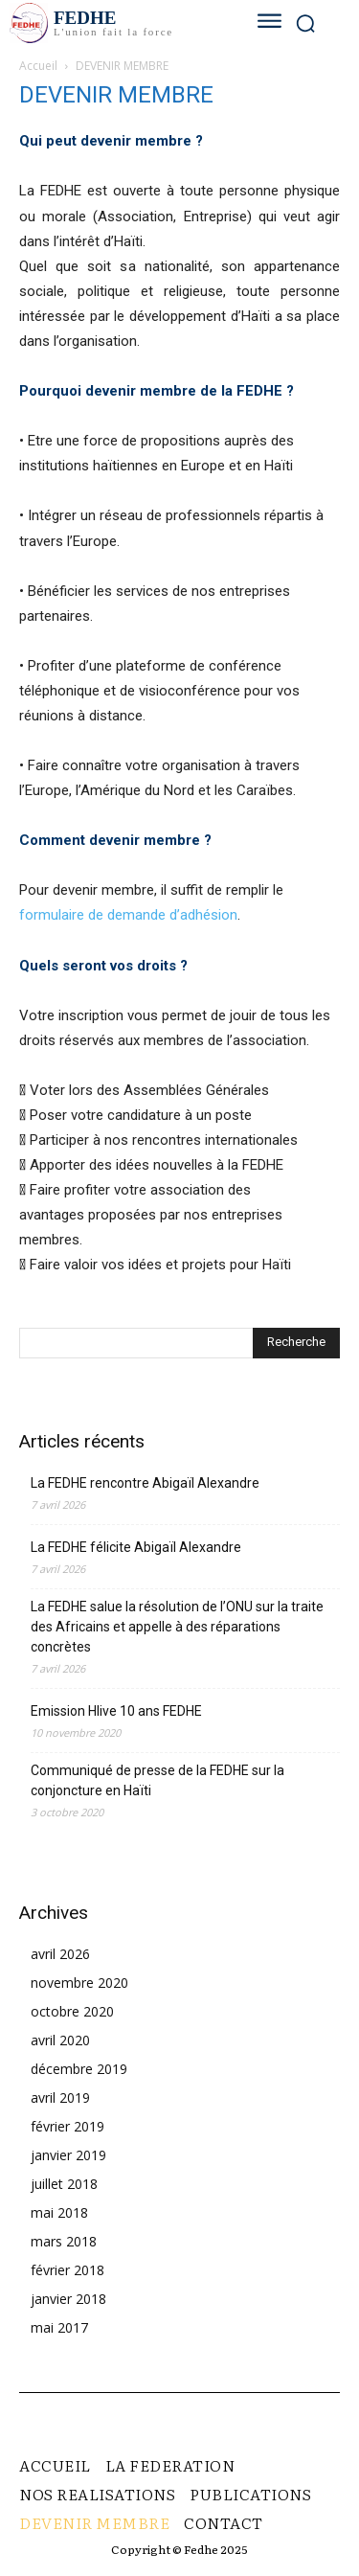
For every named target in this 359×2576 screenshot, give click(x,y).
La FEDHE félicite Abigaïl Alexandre (136, 1547)
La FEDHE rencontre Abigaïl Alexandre (145, 1483)
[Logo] (117, 23)
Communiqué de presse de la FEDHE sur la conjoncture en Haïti (157, 1780)
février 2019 (67, 2126)
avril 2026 (60, 1954)
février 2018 (67, 2270)
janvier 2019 (68, 2155)
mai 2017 (59, 2327)
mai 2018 (59, 2212)
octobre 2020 (72, 2011)
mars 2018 (64, 2241)
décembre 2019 (79, 2069)
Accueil (38, 65)
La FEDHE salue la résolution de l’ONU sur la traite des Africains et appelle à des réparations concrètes (177, 1626)
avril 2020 (60, 2040)
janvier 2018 (68, 2299)
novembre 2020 (79, 1982)
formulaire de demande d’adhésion (128, 914)
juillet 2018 (64, 2184)
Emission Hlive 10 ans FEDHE (116, 1711)
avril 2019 (60, 2097)
